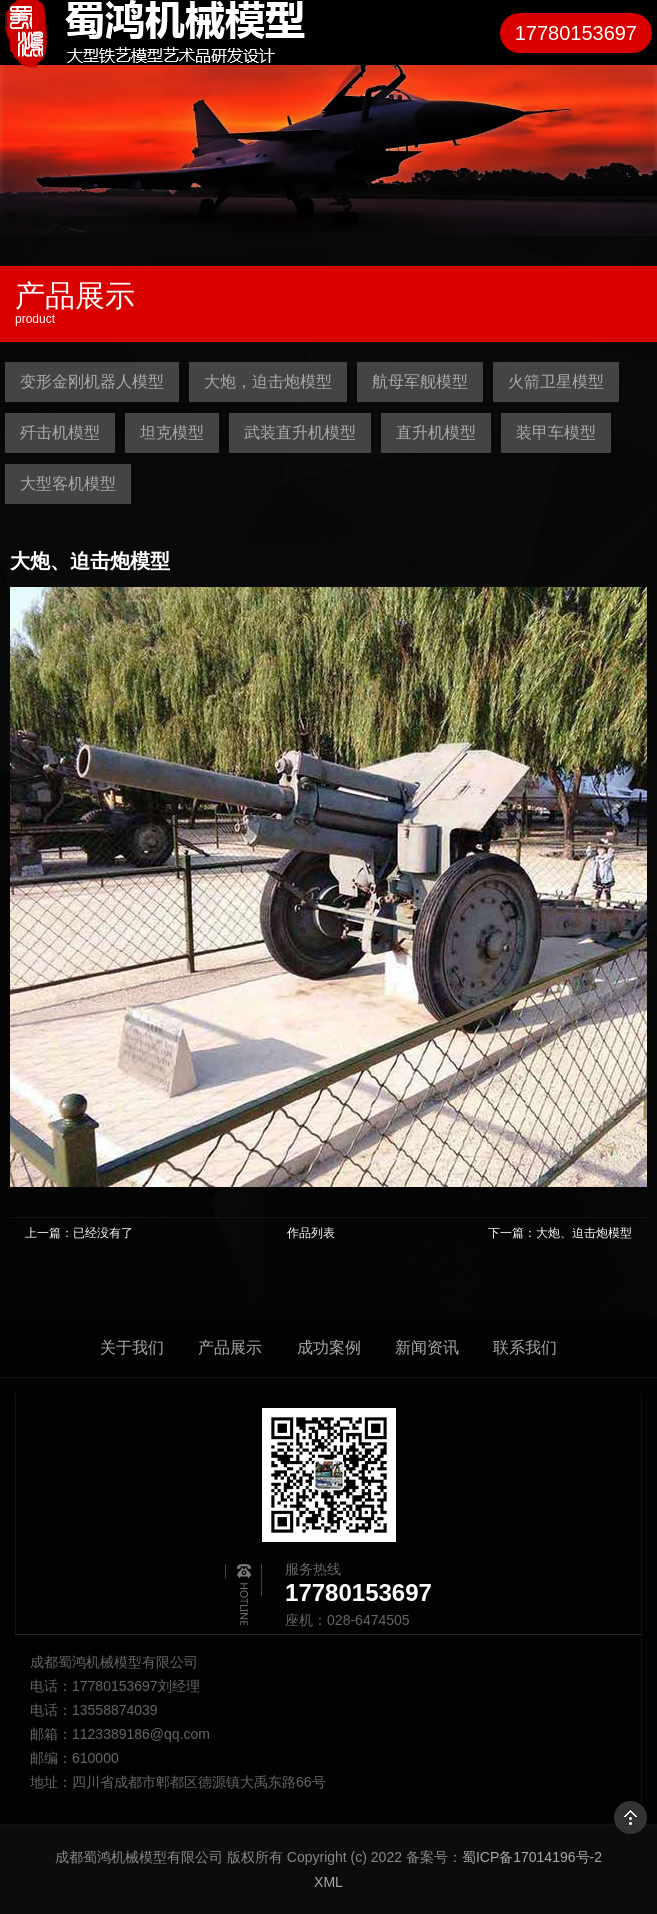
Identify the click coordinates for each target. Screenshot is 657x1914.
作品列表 (311, 1233)
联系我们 (525, 1347)
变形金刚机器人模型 (92, 381)
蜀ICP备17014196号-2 (532, 1857)
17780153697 (576, 33)
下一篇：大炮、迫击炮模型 (560, 1233)
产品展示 (230, 1347)
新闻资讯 (427, 1347)
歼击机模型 (60, 432)
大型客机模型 (68, 483)
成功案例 (329, 1347)
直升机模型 (436, 432)
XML (328, 1882)
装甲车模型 (556, 432)
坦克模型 (172, 432)
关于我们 (132, 1347)
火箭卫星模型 (556, 381)
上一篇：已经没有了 (79, 1233)
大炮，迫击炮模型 (268, 381)
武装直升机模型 (300, 432)
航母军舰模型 (420, 381)
